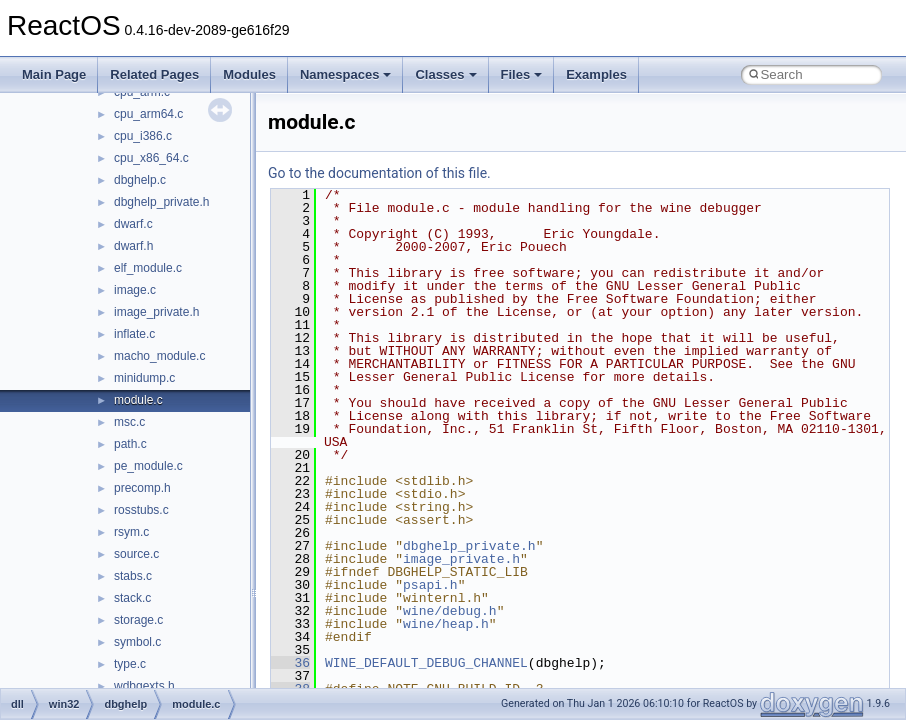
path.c (130, 444)
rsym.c (131, 532)
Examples (596, 74)
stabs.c (133, 576)
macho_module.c (159, 356)
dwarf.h (133, 246)
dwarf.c (133, 224)
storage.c (138, 620)
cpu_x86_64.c (151, 158)
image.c (135, 290)
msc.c (129, 422)
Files (522, 74)
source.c (136, 554)
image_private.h (156, 312)
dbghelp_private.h (161, 202)
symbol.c (137, 642)
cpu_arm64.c (148, 114)
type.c (130, 664)
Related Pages (154, 74)
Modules (249, 74)
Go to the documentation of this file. (379, 173)
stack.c (132, 598)
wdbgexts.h (144, 686)
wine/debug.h (450, 611)
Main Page (54, 74)
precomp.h (142, 488)
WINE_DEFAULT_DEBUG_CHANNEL (426, 663)
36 (290, 663)
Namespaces (346, 74)
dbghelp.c (140, 180)
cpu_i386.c (143, 136)
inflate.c (134, 334)
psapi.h (430, 585)
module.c (138, 400)
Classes (445, 74)
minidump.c (144, 378)
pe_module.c (148, 466)
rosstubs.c (141, 510)
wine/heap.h (446, 624)
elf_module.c (148, 268)
